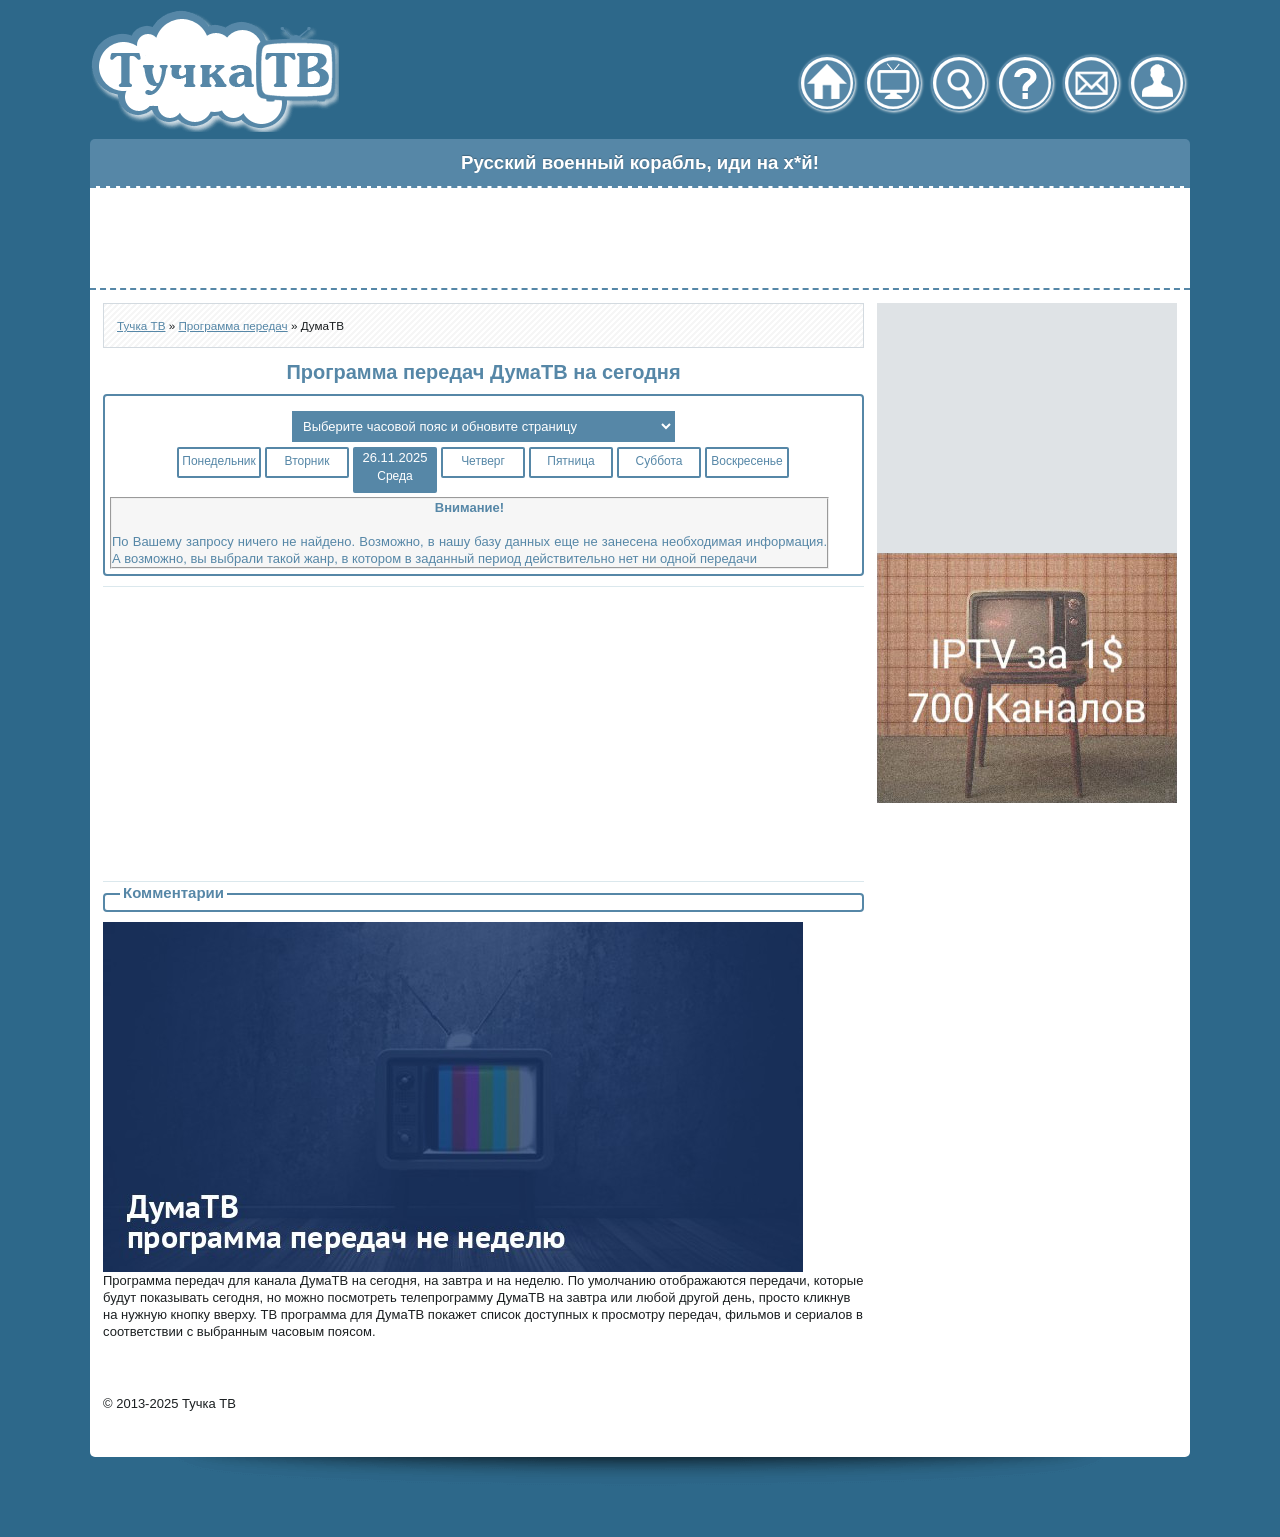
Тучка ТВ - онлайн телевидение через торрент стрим (214, 71)
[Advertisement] (640, 238)
